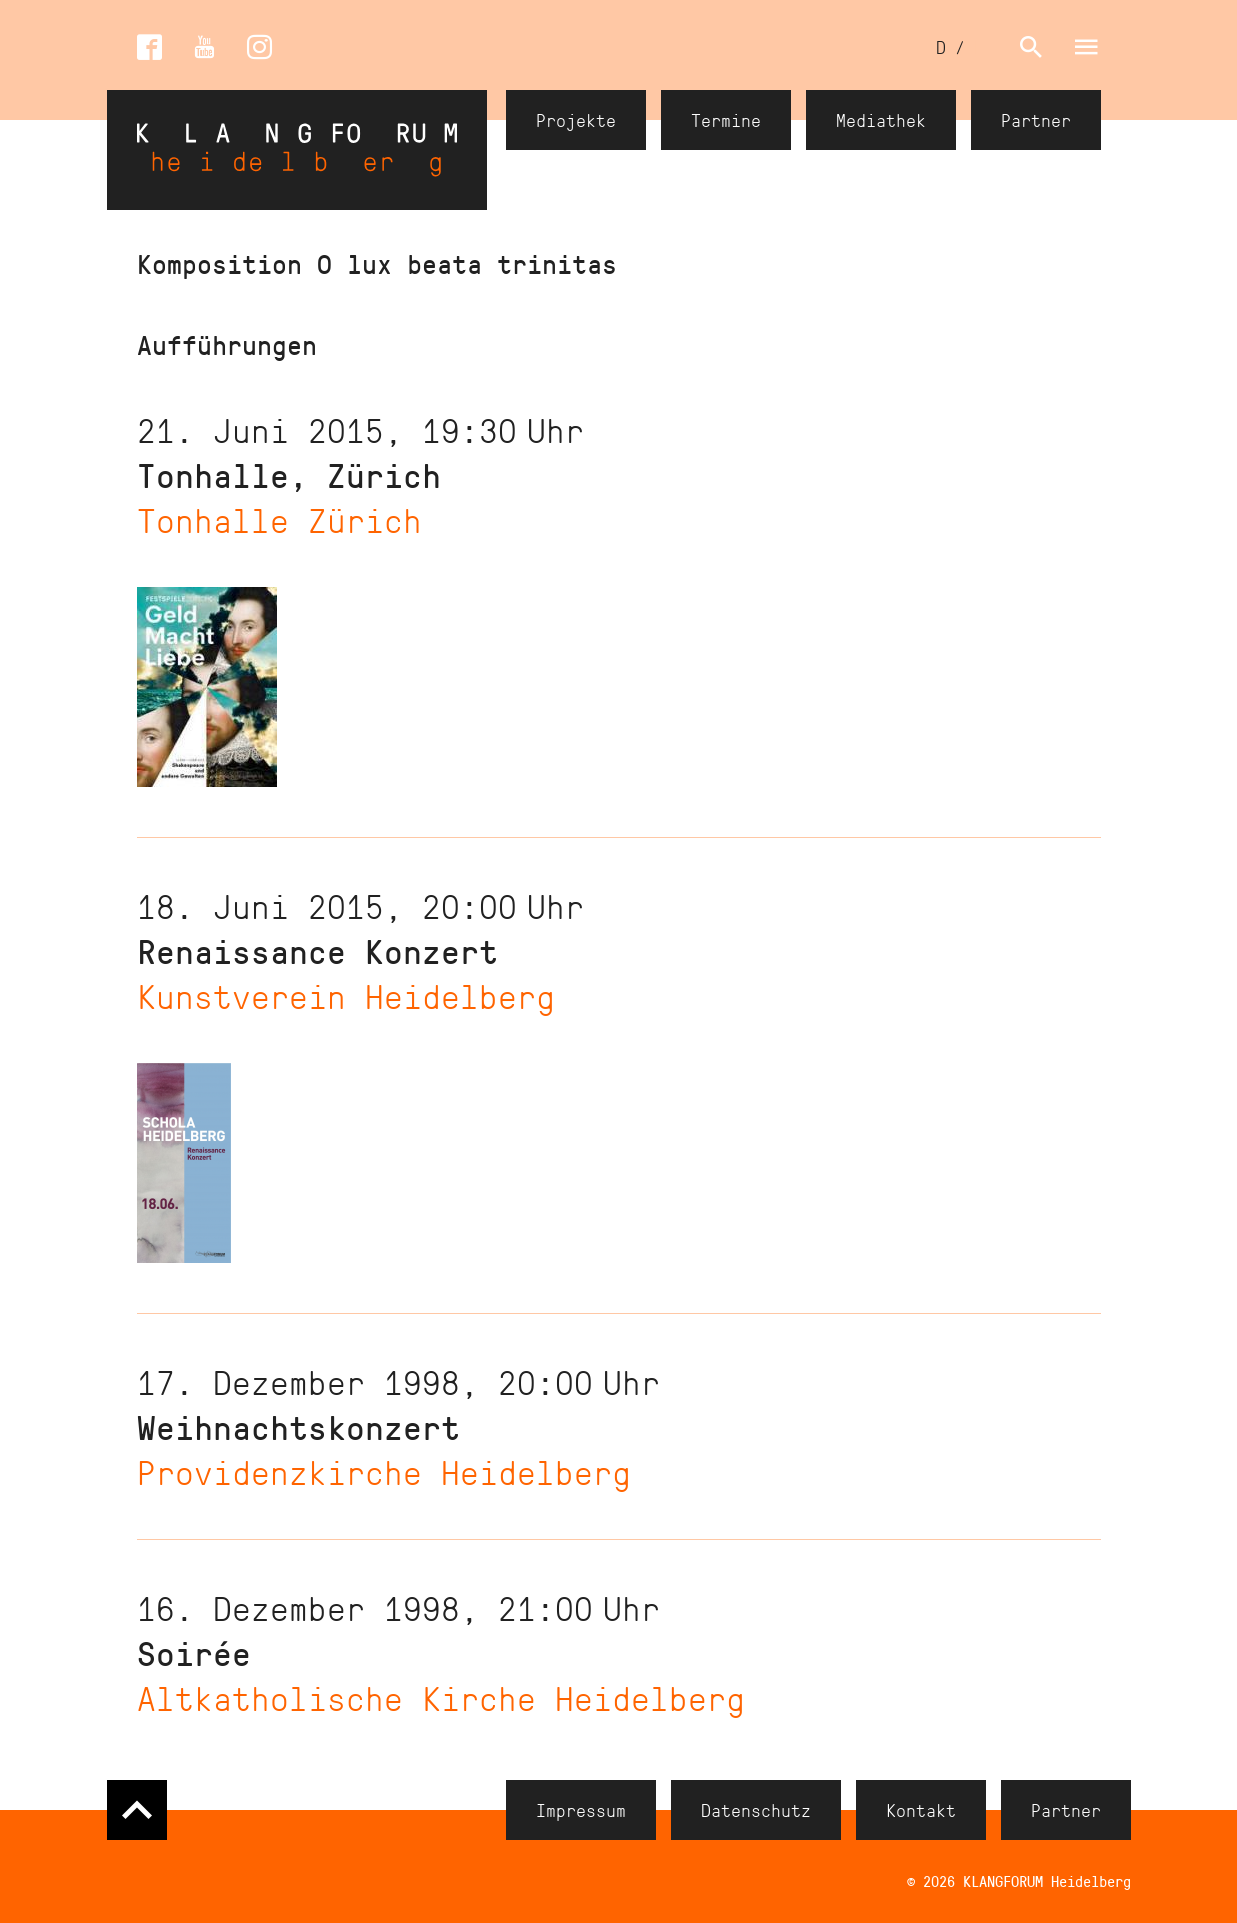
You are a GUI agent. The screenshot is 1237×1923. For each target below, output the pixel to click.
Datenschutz (756, 1810)
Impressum (581, 1810)
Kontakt (921, 1810)
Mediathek (881, 120)
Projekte (576, 120)
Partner (1036, 120)
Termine (726, 120)
